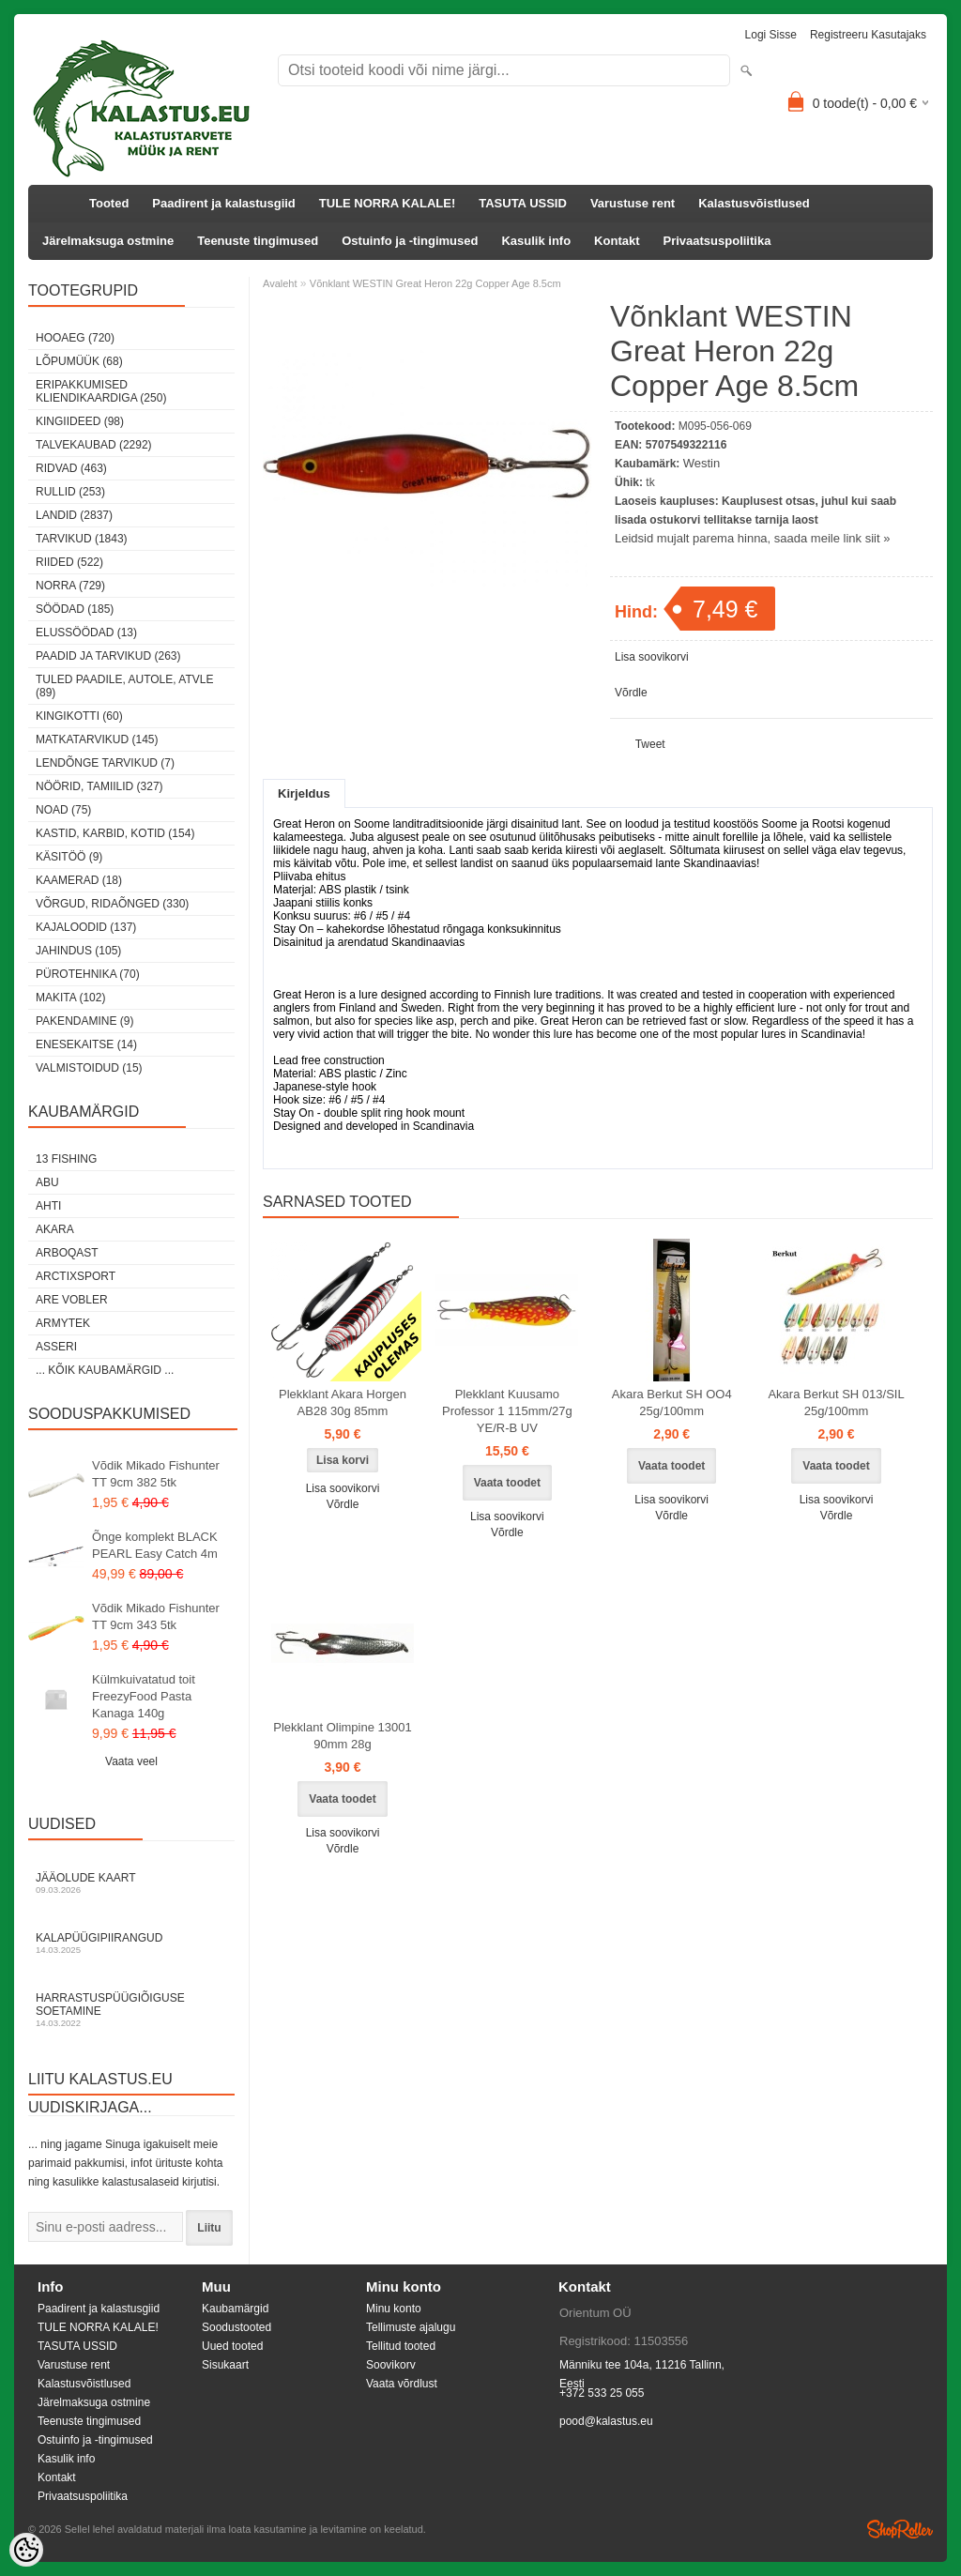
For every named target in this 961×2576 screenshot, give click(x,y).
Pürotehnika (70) (88, 974)
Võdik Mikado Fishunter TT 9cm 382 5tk (156, 1473)
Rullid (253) (70, 491)
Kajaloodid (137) (86, 927)
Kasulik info (536, 241)
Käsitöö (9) (69, 856)
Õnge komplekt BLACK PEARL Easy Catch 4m (155, 1545)
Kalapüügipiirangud (131, 1943)
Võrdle (631, 692)
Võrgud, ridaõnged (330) (112, 903)
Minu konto (393, 2308)
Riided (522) (69, 562)
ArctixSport (75, 1276)
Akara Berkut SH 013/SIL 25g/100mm (836, 1402)
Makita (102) (70, 997)
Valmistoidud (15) (89, 1068)
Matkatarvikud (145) (97, 739)
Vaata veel (131, 1761)
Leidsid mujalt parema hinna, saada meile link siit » (752, 538)
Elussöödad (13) (86, 632)
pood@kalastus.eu (606, 2421)
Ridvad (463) (71, 468)
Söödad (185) (75, 609)
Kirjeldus (304, 793)
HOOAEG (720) (75, 337)
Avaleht (280, 283)
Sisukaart (225, 2364)
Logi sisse (771, 34)
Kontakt (616, 241)
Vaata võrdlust (401, 2383)
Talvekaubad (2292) (94, 444)
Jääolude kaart (131, 1883)
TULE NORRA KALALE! (387, 203)
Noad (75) (63, 809)
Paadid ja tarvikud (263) (108, 656)
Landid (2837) (74, 515)
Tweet (650, 744)
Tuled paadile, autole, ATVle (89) (124, 686)
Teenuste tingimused (257, 241)
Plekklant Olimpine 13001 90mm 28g (342, 1735)
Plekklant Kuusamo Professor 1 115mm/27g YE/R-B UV (507, 1411)
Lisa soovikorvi (652, 656)
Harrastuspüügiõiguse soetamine (131, 2009)
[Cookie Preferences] (26, 2550)
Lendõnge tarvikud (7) (105, 763)
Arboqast (67, 1252)
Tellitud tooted (400, 2346)
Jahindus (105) (78, 950)
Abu (47, 1182)
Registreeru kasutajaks (868, 34)
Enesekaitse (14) (86, 1044)
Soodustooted (236, 2327)
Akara (55, 1229)
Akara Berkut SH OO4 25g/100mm (672, 1402)
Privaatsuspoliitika (717, 241)
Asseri (56, 1346)
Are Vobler (72, 1299)
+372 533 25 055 (601, 2393)
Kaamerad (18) (79, 880)
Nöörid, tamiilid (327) (99, 786)
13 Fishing (66, 1159)
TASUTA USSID (523, 203)
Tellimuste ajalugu (410, 2327)
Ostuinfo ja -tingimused (410, 241)
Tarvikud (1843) (82, 538)
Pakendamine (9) (84, 1021)
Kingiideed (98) (80, 421)
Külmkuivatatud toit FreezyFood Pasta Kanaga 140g (143, 1696)
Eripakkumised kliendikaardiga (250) (101, 391)
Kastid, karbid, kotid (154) (115, 833)
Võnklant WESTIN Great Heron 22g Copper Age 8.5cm (435, 283)
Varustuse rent (632, 203)
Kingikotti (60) (79, 716)
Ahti (48, 1205)
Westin (702, 463)
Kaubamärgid (235, 2308)
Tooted (109, 203)
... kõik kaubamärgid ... (105, 1370)
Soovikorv (391, 2364)
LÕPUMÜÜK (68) (79, 361)
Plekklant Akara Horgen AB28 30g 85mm (342, 1402)
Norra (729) (70, 585)
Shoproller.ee (900, 2529)
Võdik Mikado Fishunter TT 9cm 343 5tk (156, 1616)
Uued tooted (232, 2346)
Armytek (63, 1323)
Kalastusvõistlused (754, 203)
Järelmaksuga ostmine (108, 241)
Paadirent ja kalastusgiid (223, 203)
